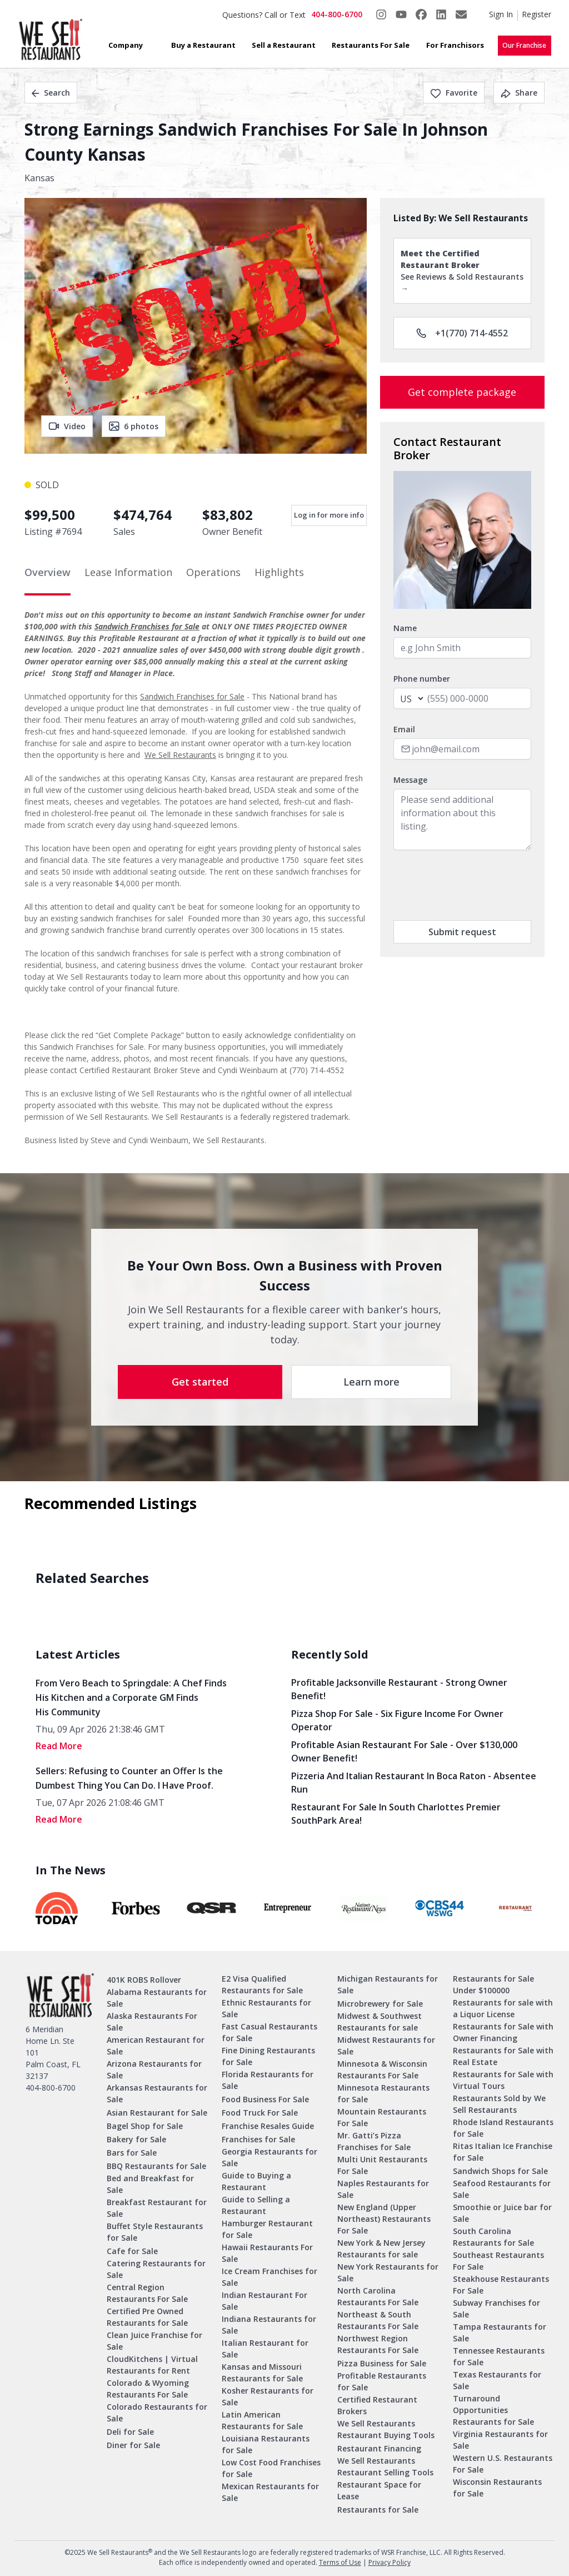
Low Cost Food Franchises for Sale (271, 2468)
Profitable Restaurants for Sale (381, 2381)
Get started (200, 1381)
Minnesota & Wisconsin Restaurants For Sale (382, 2069)
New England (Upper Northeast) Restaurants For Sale (384, 2219)
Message (410, 780)
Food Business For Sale (265, 2099)
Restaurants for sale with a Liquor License (503, 2008)
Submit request (462, 932)
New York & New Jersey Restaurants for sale (381, 2248)
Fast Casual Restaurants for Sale (269, 2032)
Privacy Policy (389, 2562)
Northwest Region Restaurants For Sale (377, 2344)
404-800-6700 (336, 14)
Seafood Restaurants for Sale (502, 2189)
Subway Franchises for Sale (496, 2308)
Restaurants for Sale (377, 2509)
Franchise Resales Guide (268, 2126)
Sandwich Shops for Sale (500, 2171)
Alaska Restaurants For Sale (152, 2022)
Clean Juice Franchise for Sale (154, 2341)
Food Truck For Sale (260, 2112)
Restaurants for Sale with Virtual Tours (503, 2080)
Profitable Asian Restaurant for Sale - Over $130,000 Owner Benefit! (404, 1751)
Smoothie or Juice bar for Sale (502, 2213)
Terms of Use (340, 2562)
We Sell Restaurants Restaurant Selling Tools (385, 2466)
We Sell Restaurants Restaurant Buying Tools (386, 2429)
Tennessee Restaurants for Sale (499, 2356)
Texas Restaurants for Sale (497, 2380)
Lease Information (128, 572)
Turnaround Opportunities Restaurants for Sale (493, 2410)
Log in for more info (329, 515)
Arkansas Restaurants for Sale (157, 2093)
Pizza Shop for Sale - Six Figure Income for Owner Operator (397, 1720)
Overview (47, 572)
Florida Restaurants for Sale (267, 2080)
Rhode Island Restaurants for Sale (503, 2128)
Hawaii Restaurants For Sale (267, 2253)
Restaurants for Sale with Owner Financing (503, 2032)
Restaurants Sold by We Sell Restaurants (499, 2104)
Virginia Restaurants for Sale (500, 2440)
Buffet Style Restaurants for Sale (155, 2232)
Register (536, 14)
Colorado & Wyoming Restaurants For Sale (148, 2389)
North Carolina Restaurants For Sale (377, 2296)
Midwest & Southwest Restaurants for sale (379, 2022)
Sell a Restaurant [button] (284, 45)
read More (59, 1746)
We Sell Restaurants (180, 755)
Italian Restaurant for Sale (265, 2348)
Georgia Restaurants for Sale (269, 2157)
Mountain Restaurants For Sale (381, 2117)
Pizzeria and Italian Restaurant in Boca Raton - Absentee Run (413, 1782)
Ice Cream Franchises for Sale (269, 2277)
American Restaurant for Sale (155, 2045)
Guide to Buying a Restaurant (256, 2181)
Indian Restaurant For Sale (264, 2301)
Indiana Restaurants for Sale (269, 2325)
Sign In (501, 14)
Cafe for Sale (132, 2251)
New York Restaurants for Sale (387, 2272)
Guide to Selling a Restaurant (256, 2205)
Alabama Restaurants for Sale (157, 1998)
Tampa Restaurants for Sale (499, 2332)
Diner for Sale (133, 2445)
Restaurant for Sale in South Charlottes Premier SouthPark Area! (396, 1813)
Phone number (421, 678)
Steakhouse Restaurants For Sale (501, 2285)
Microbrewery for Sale (380, 2003)
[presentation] (477, 885)
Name (405, 628)
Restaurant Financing (379, 2448)
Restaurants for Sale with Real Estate (503, 2056)
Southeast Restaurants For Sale (498, 2261)
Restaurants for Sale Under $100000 (493, 1984)
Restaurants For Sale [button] (371, 45)
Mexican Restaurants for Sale (270, 2492)
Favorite (453, 92)
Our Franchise (524, 45)
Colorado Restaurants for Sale (157, 2412)
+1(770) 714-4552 (462, 333)
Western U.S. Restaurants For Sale (502, 2464)
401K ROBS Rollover (144, 1979)
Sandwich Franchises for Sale (146, 626)
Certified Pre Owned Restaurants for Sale (147, 2317)
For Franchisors (455, 45)
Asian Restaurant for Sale (157, 2112)
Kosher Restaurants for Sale (267, 2396)
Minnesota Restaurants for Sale (383, 2093)
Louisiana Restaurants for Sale (266, 2444)
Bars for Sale (132, 2152)
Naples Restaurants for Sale (383, 2189)
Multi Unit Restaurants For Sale (382, 2165)
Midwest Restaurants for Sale (386, 2045)
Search (51, 92)
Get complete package (462, 392)
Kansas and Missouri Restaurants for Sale (262, 2372)
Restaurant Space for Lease (379, 2490)
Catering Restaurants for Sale (156, 2269)
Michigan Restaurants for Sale (387, 1984)
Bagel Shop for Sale (145, 2126)
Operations (213, 572)
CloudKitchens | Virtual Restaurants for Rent (152, 2365)
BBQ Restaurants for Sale (156, 2166)
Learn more (371, 1381)
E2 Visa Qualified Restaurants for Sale (262, 1984)
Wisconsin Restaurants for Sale (497, 2487)
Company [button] (125, 45)
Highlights (279, 572)
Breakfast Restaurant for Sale (157, 2208)
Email (404, 729)
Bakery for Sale (136, 2139)
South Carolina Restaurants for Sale (493, 2237)
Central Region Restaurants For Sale (147, 2293)
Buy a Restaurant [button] (203, 45)
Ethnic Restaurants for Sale (266, 2008)
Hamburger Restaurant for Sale (267, 2229)
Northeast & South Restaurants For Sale (377, 2320)
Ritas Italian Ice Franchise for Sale (502, 2152)
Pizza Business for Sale (381, 2363)
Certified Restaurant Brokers (377, 2405)
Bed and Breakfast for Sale (150, 2184)
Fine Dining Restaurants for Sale (268, 2056)
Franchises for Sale (258, 2139)
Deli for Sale (130, 2431)
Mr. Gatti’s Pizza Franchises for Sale (374, 2141)
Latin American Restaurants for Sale (262, 2420)
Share (519, 92)
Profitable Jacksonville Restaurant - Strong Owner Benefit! (399, 1689)
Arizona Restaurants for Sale (154, 2069)
